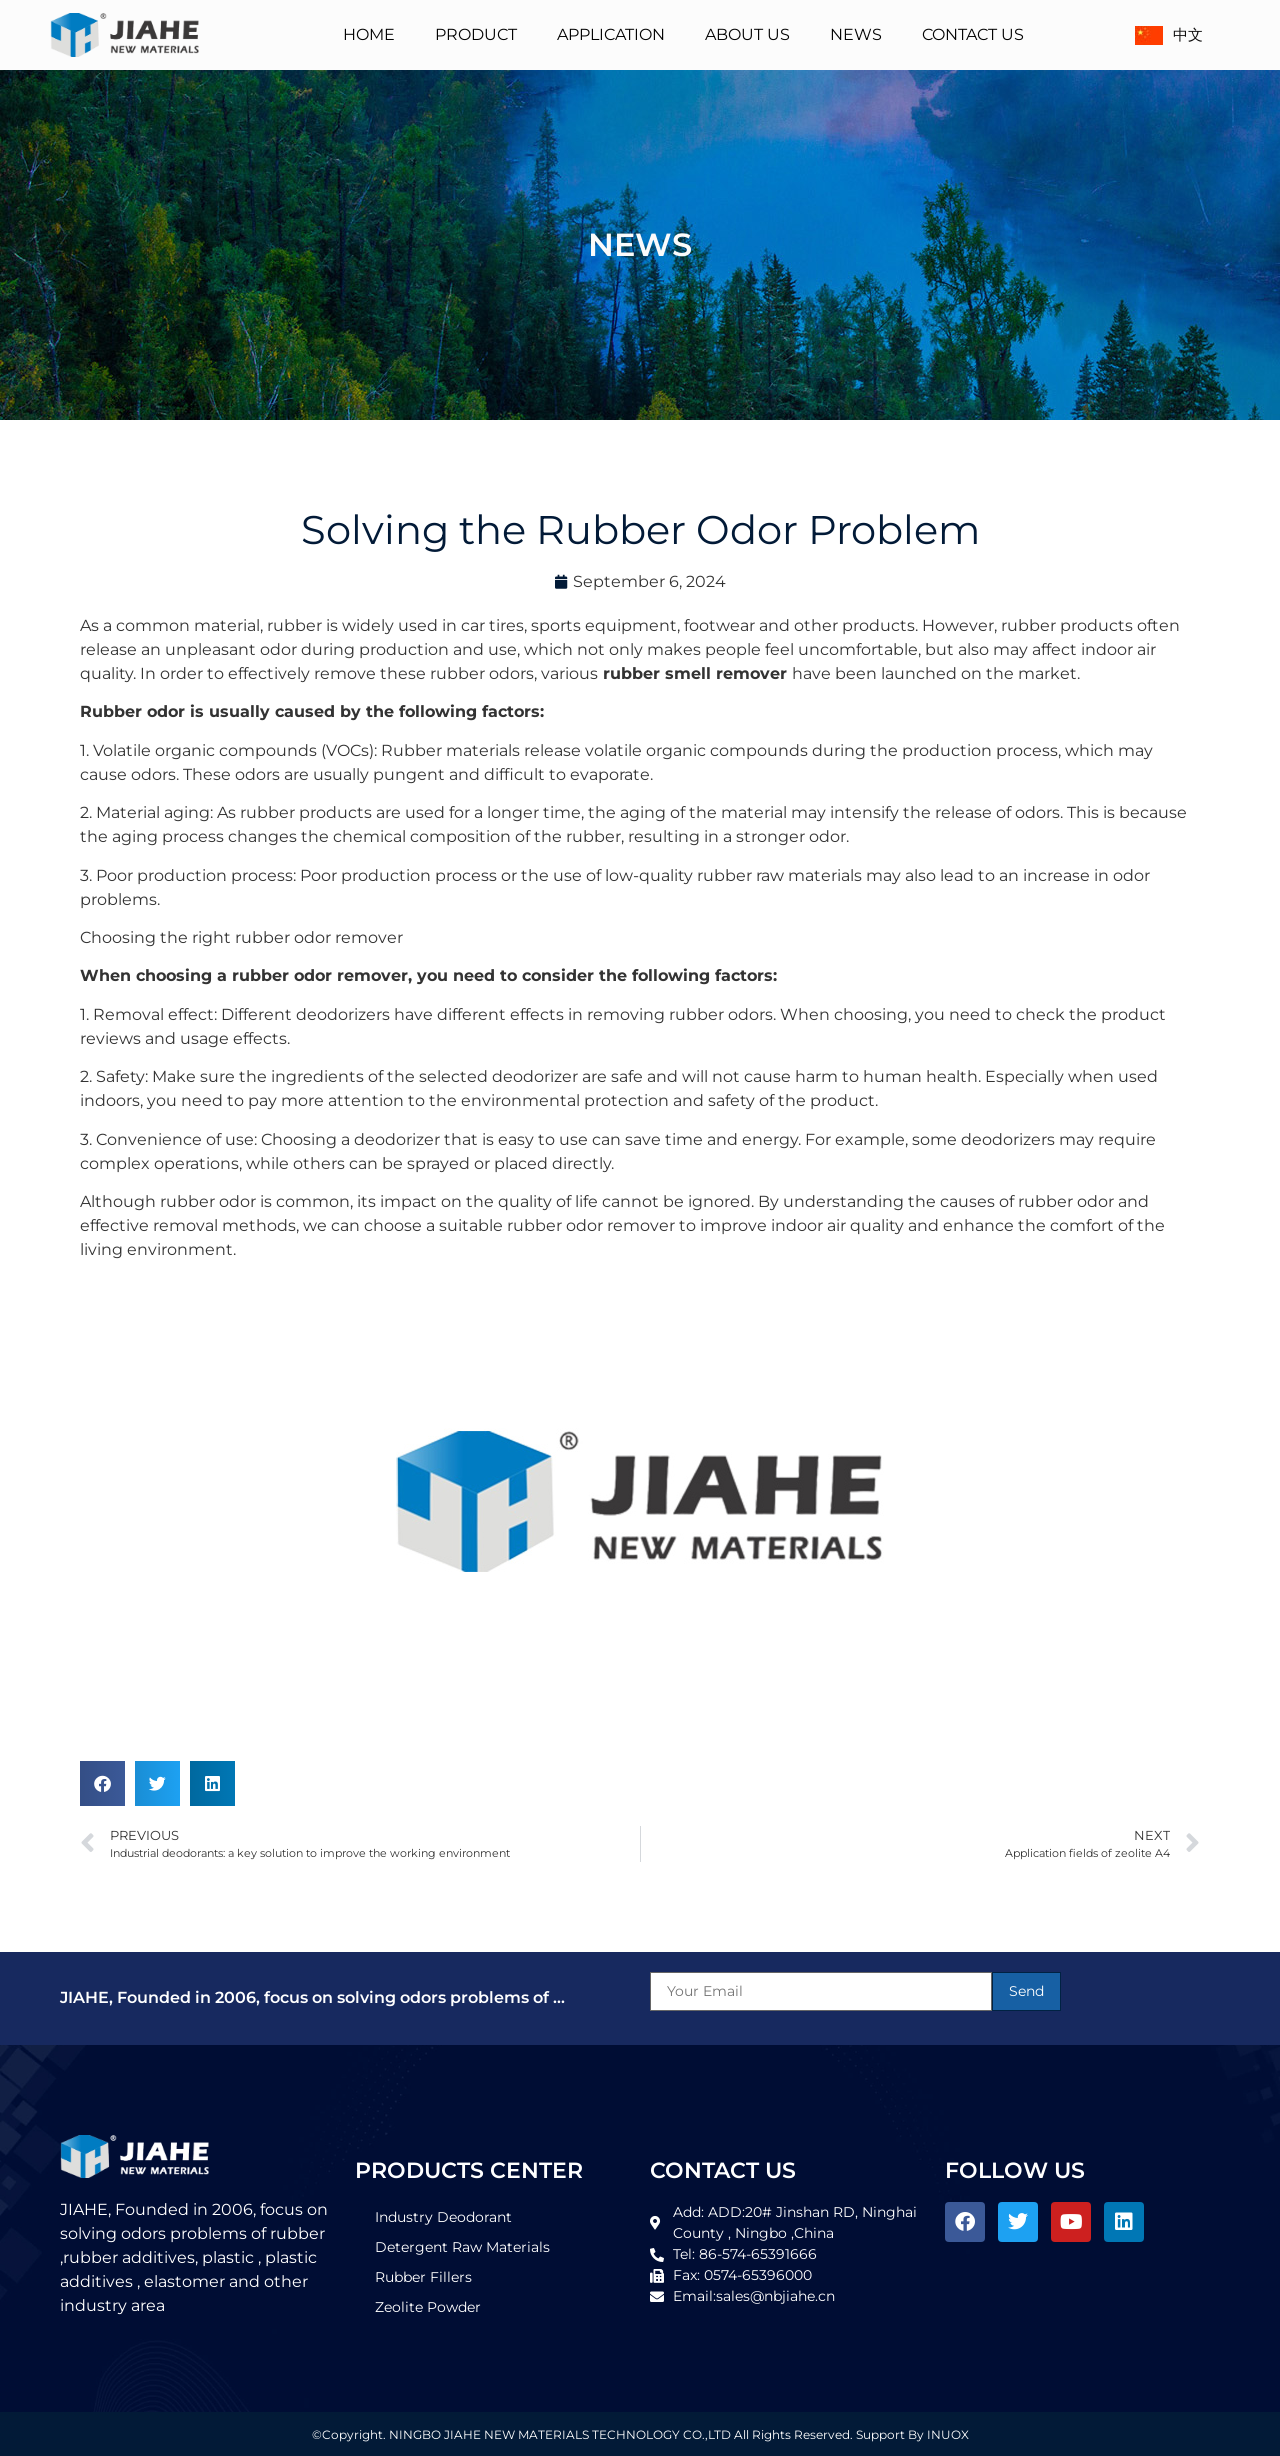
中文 (1167, 35)
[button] (102, 1783)
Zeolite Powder (428, 2307)
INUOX (948, 2434)
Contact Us (973, 34)
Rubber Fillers (423, 2277)
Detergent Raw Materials (462, 2247)
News (856, 34)
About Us (747, 34)
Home (369, 34)
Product (476, 34)
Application (611, 34)
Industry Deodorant (443, 2217)
